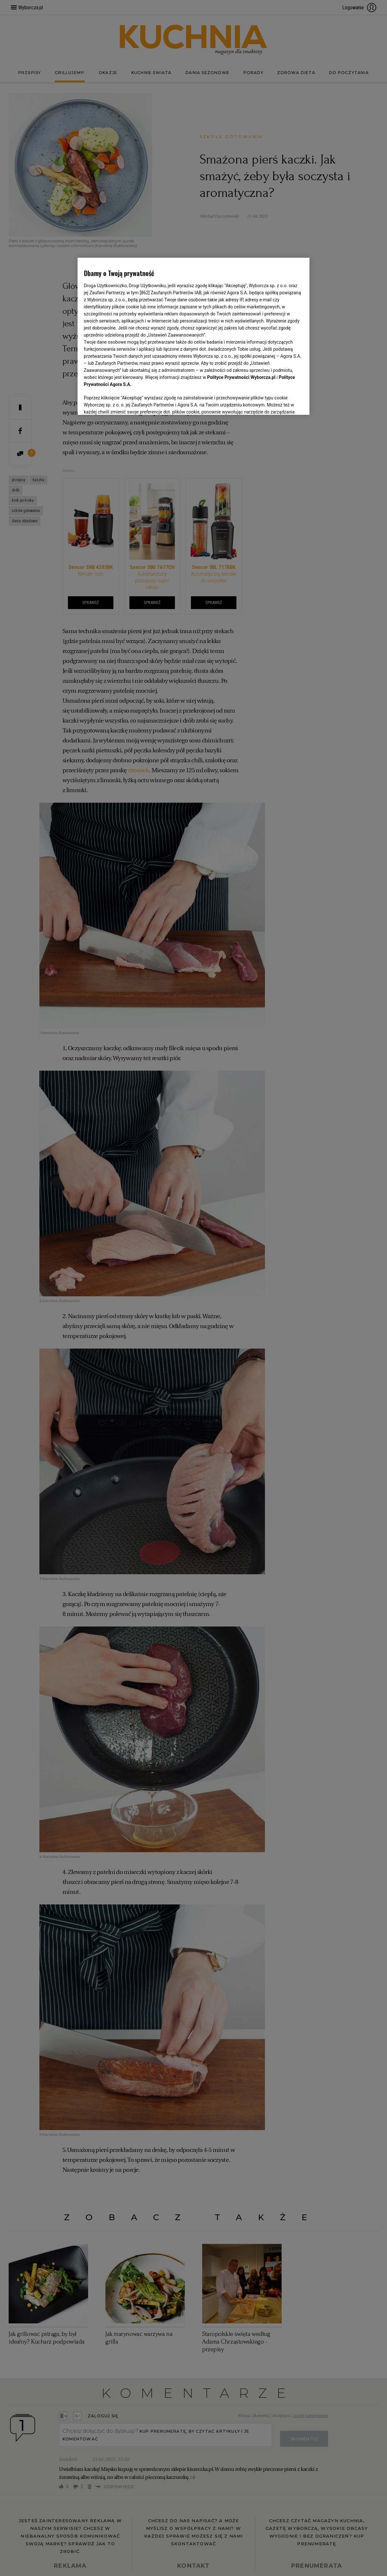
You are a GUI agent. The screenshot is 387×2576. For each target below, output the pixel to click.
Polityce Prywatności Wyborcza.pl (241, 377)
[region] (194, 336)
